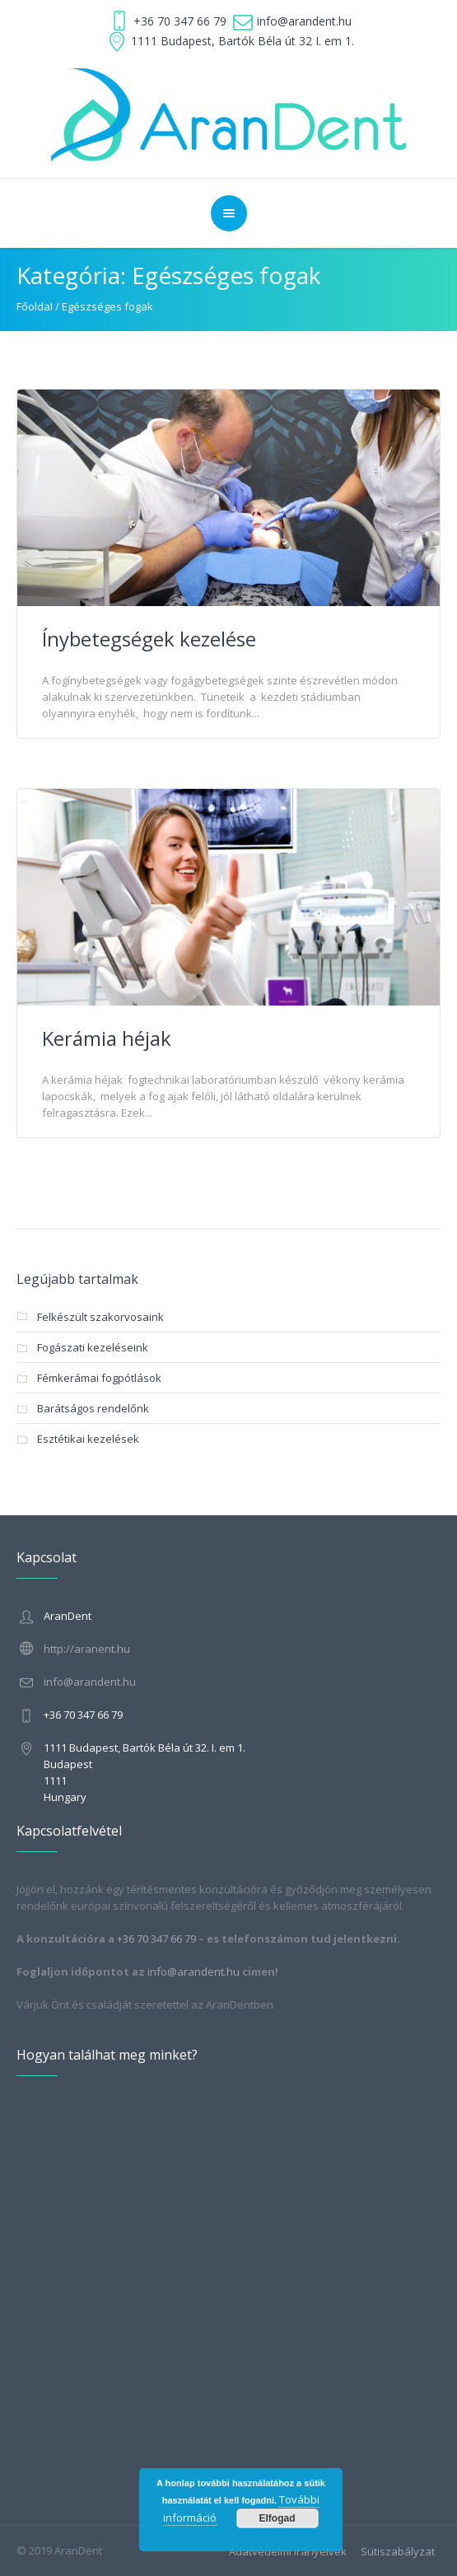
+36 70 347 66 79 (179, 21)
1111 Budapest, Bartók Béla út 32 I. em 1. (242, 41)
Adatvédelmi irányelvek (288, 2551)
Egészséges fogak (107, 306)
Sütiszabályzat (398, 2551)
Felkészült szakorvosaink (100, 1316)
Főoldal (34, 306)
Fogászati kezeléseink (92, 1347)
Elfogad (277, 2518)
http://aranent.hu (87, 1648)
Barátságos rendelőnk (93, 1408)
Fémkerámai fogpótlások (99, 1377)
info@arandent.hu (304, 21)
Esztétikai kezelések (88, 1438)
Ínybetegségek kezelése (149, 638)
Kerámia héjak (106, 1038)
